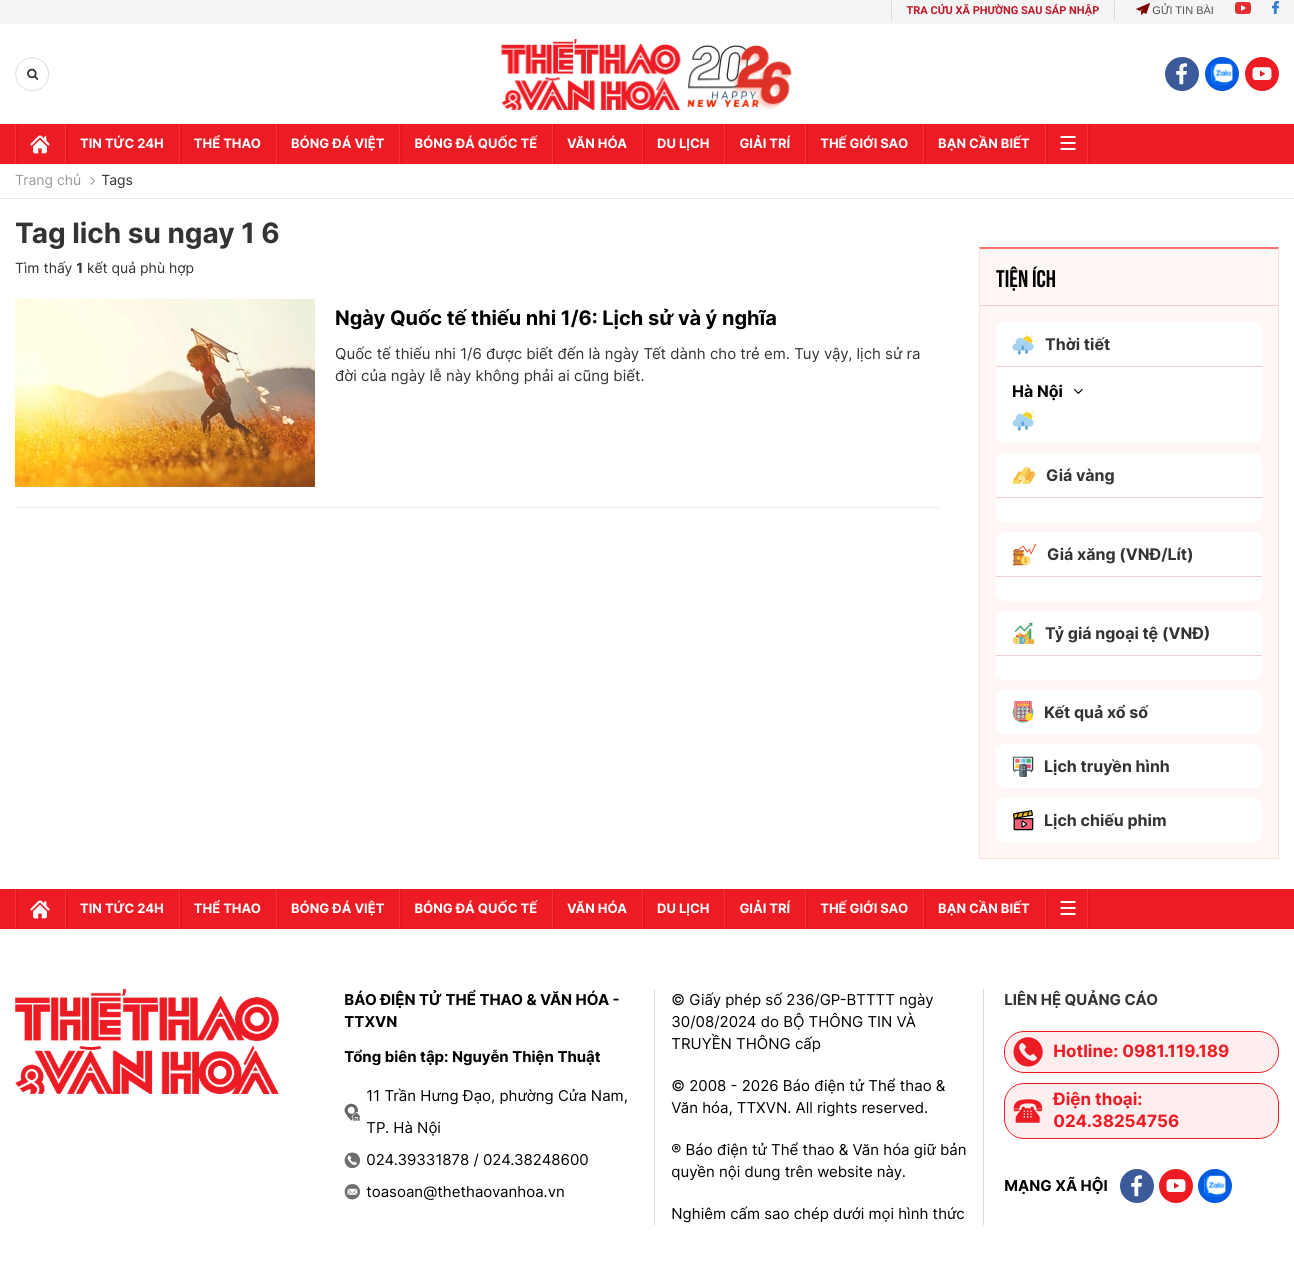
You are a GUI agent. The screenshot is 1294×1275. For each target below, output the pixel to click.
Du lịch (683, 144)
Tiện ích (1026, 277)
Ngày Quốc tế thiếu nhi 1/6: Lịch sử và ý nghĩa (556, 318)
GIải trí (764, 144)
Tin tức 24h (122, 144)
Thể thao (227, 144)
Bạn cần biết (984, 144)
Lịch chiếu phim (1089, 820)
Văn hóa (597, 144)
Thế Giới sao (864, 144)
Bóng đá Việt (337, 144)
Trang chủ (48, 181)
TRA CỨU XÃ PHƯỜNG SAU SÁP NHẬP (1003, 10)
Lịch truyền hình (1091, 766)
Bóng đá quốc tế (475, 144)
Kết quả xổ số (1080, 712)
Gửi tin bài (1175, 11)
